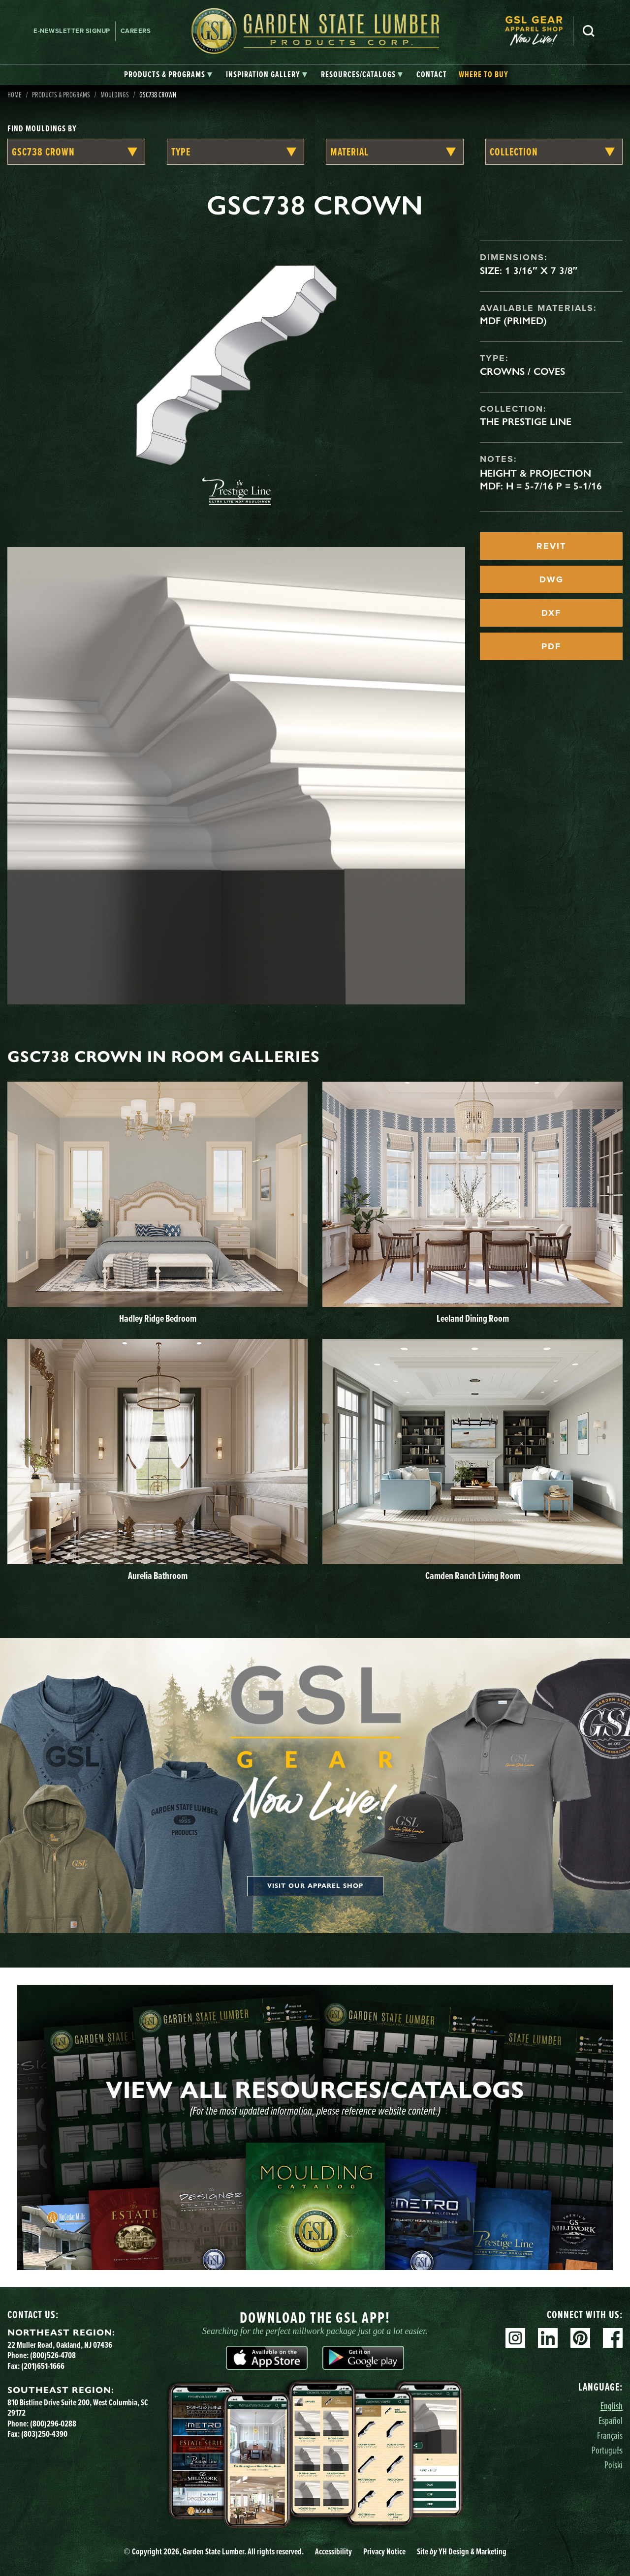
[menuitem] (538, 31)
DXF (551, 612)
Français (610, 2435)
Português (607, 2449)
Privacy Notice (384, 2551)
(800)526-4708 (53, 2355)
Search (589, 31)
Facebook (613, 2338)
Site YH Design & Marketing (461, 2551)
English (611, 2405)
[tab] (168, 74)
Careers (136, 30)
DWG (551, 579)
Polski (613, 2464)
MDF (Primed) (513, 321)
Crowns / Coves (522, 371)
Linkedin (548, 2338)
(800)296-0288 (53, 2423)
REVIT (551, 546)
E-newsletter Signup (71, 30)
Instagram (515, 2338)
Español (610, 2420)
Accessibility (333, 2551)
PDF (551, 646)
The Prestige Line (525, 421)
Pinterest (580, 2338)
